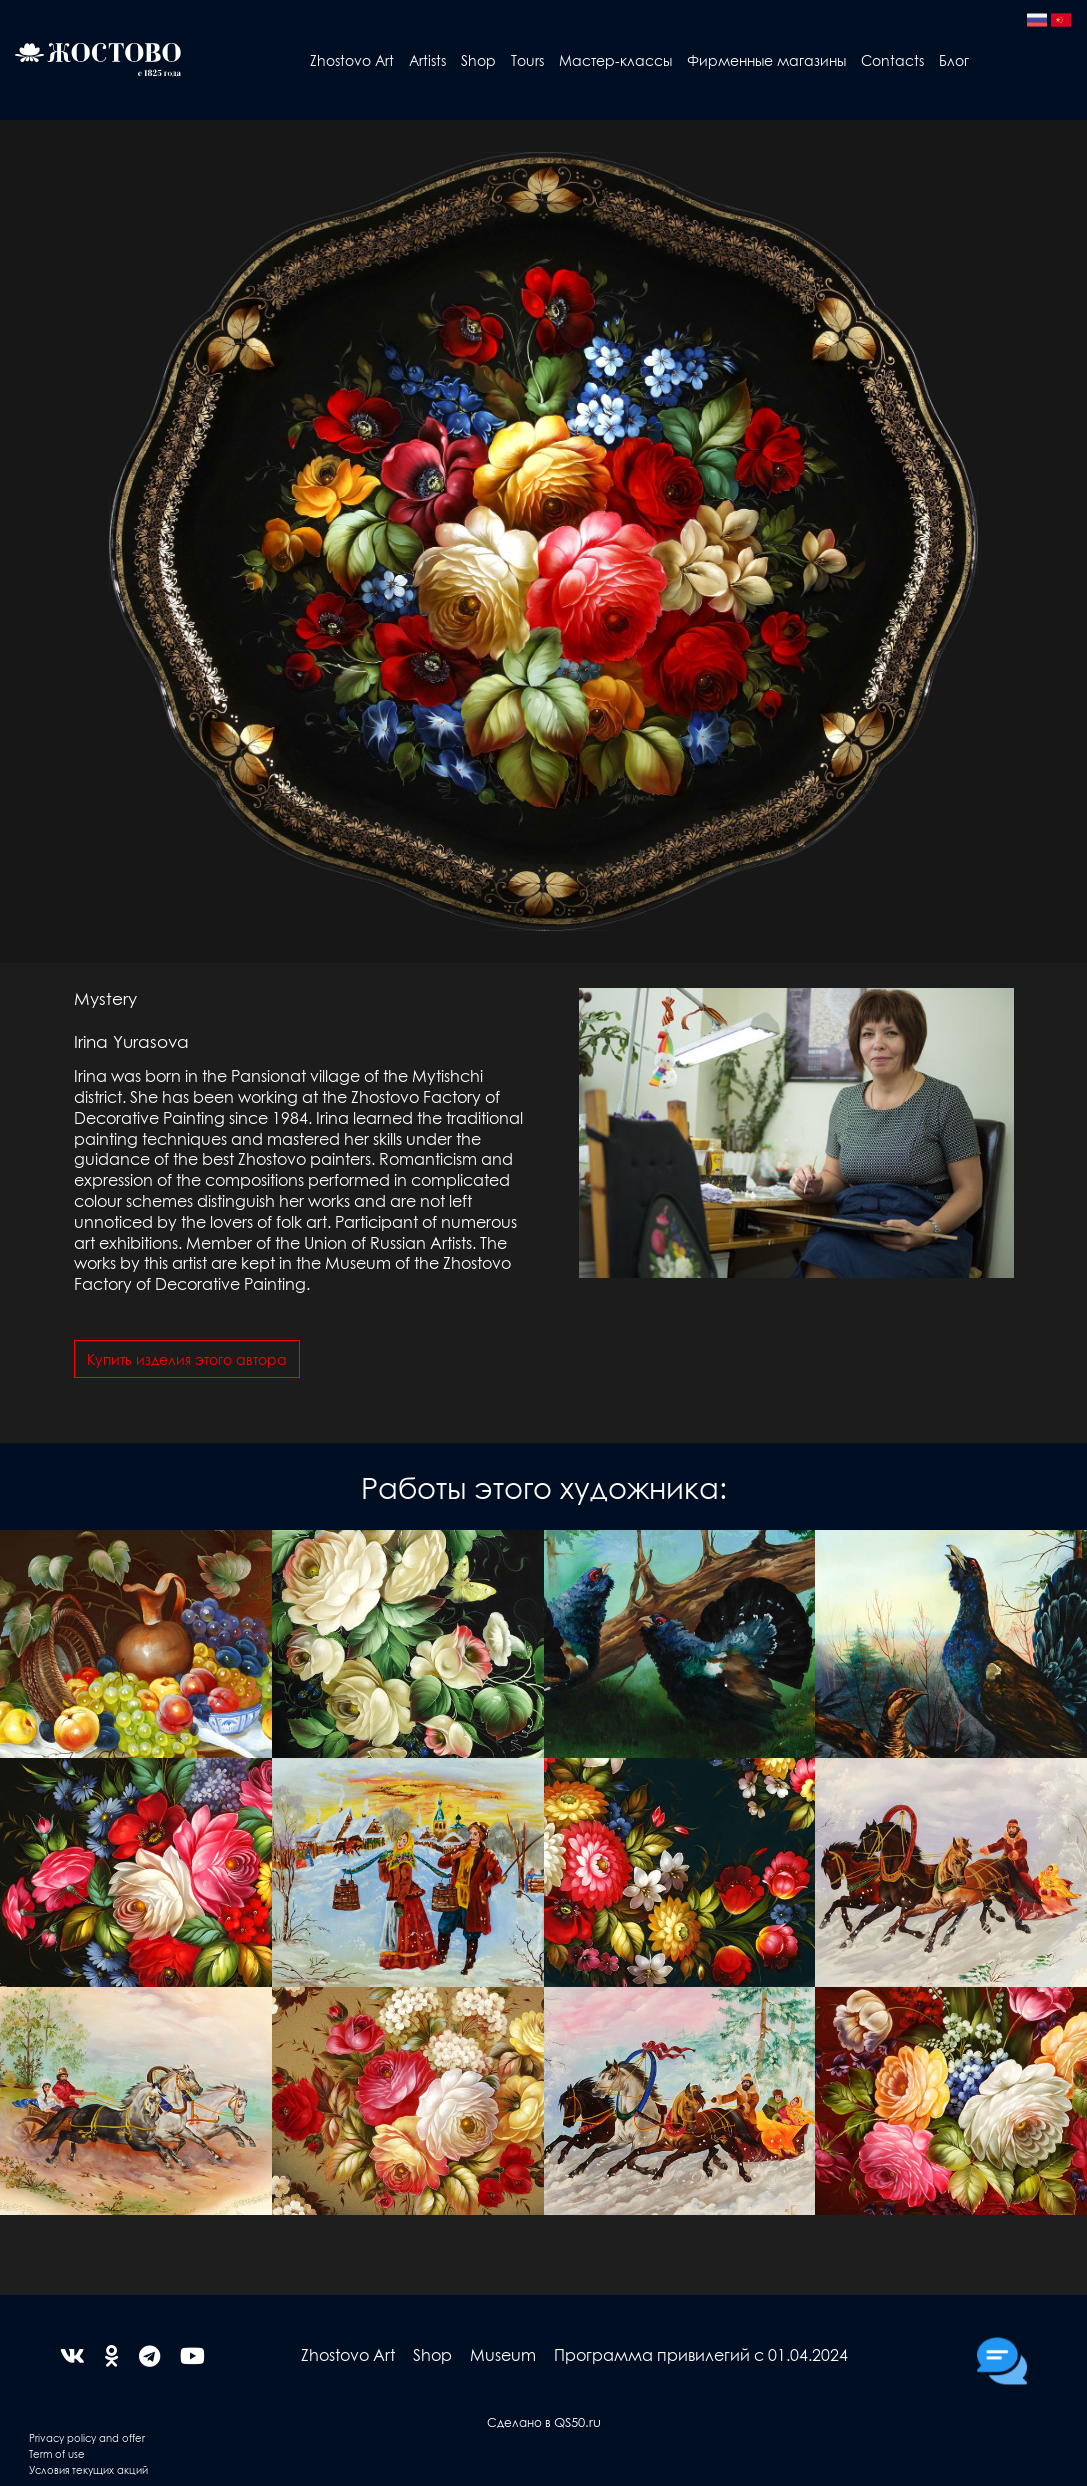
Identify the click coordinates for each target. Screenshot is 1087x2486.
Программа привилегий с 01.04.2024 (701, 2354)
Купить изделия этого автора (187, 1359)
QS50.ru (577, 2421)
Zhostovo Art (352, 60)
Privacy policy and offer (87, 2437)
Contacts (892, 60)
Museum (503, 2354)
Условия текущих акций (88, 2469)
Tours (527, 60)
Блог (954, 60)
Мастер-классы (615, 60)
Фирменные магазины (766, 60)
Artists (427, 60)
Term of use (57, 2453)
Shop (478, 60)
